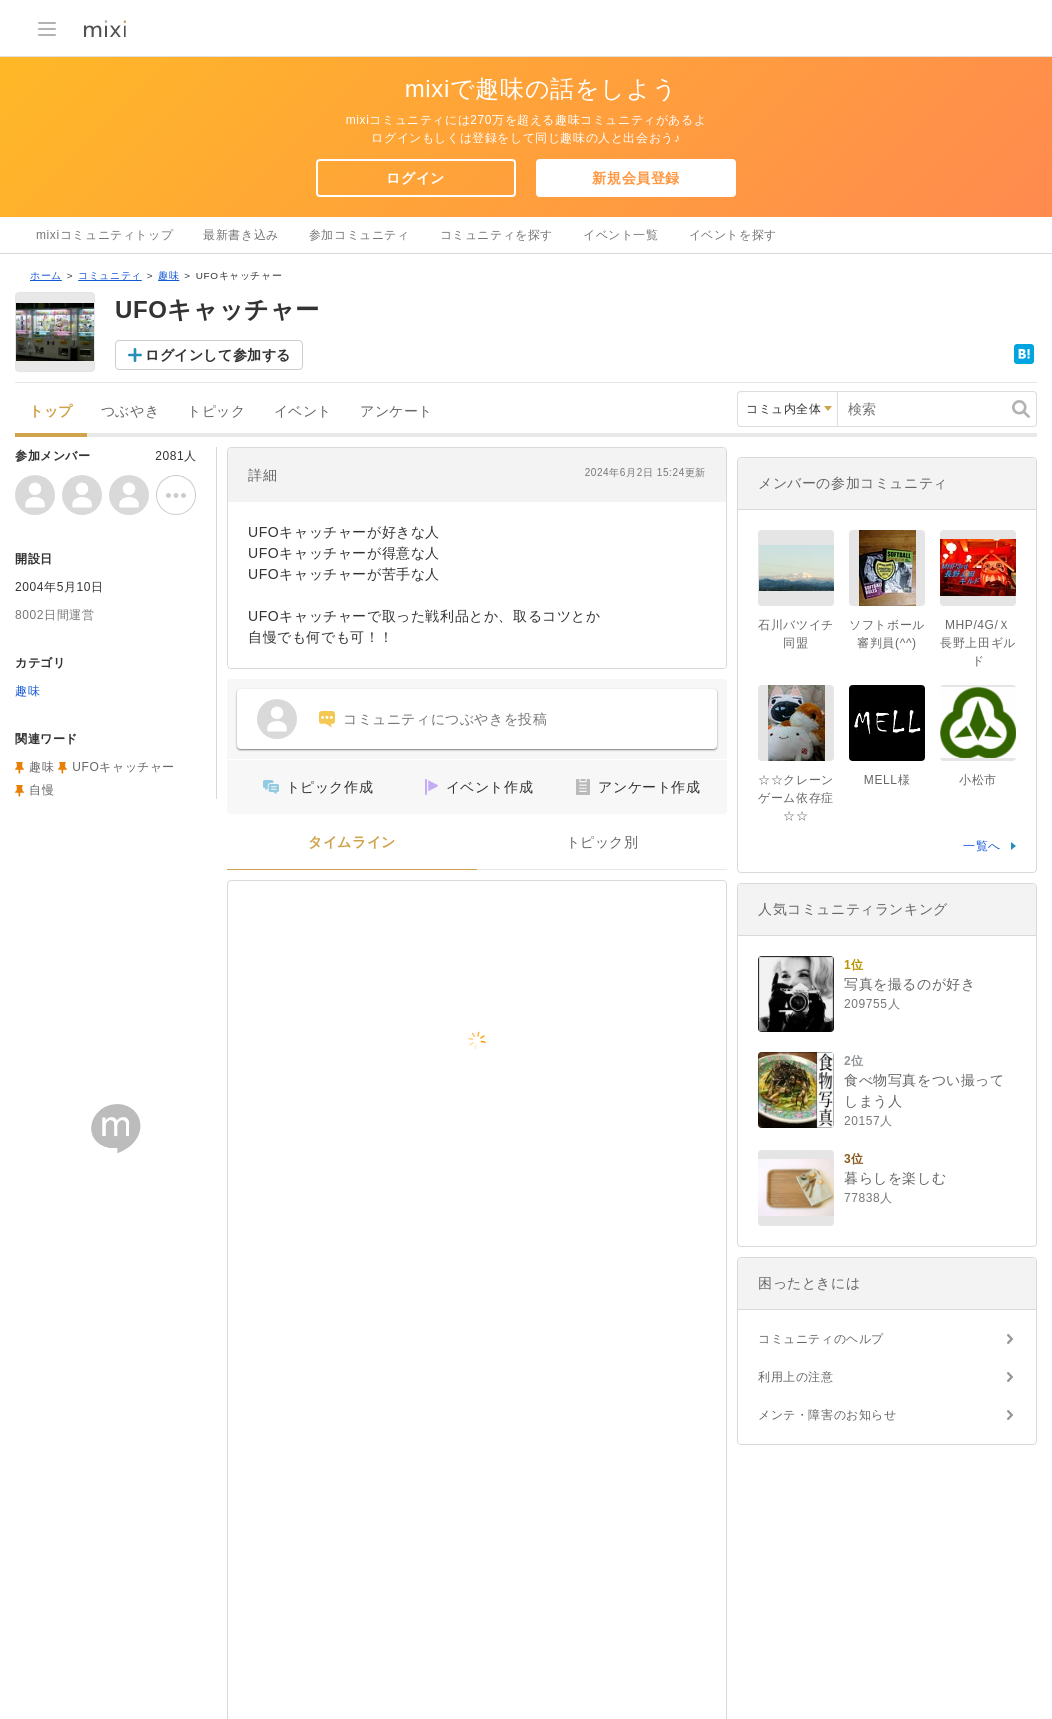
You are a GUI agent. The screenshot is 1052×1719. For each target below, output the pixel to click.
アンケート (396, 411)
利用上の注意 (796, 1377)
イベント (303, 411)
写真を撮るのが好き (909, 984)
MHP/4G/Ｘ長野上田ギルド (978, 643)
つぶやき (130, 411)
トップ (51, 411)
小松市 (978, 780)
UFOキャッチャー (123, 767)
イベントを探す (733, 235)
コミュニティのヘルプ (821, 1339)
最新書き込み (241, 235)
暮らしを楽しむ (895, 1178)
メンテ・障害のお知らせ (827, 1415)
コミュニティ (110, 275)
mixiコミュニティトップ (104, 235)
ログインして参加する (218, 355)
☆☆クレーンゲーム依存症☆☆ (796, 798)
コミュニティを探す (496, 235)
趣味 (168, 275)
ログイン (415, 178)
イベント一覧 (621, 235)
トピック (216, 411)
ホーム (46, 275)
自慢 (41, 790)
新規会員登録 (636, 178)
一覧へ (982, 846)
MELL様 (887, 780)
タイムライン (352, 842)
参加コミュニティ (359, 235)
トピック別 (602, 842)
